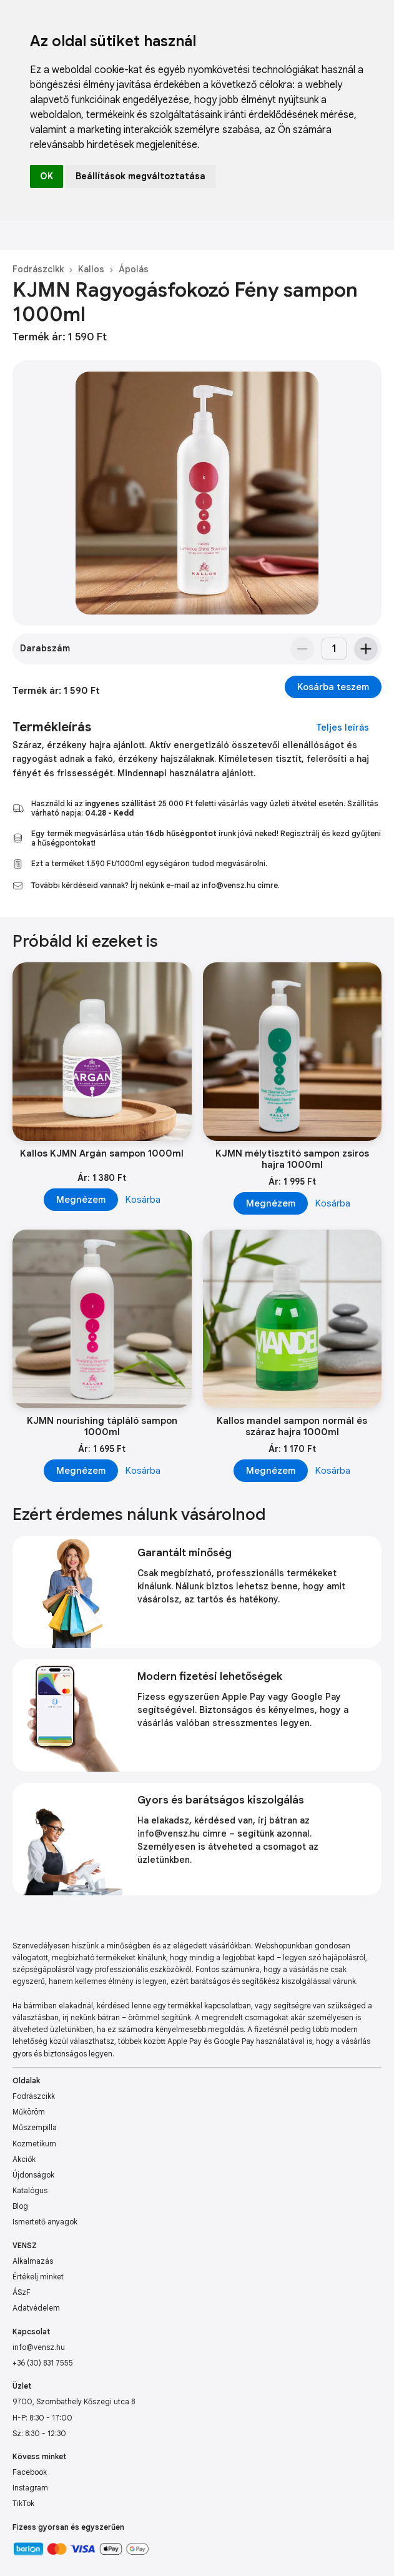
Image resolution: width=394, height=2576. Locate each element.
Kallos (91, 269)
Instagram (30, 2487)
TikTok (23, 2503)
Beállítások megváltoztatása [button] (140, 176)
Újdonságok (33, 2174)
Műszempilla (34, 2127)
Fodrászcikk (38, 269)
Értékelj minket (38, 2276)
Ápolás (134, 269)
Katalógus (29, 2190)
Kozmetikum (34, 2143)
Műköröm (28, 2111)
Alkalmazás (32, 2261)
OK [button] (46, 176)
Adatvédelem (36, 2307)
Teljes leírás (342, 727)
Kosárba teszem (333, 687)
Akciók (24, 2159)
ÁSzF (21, 2292)
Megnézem (81, 1199)
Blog (20, 2206)
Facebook (29, 2472)
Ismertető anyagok (44, 2221)
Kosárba (143, 1199)
